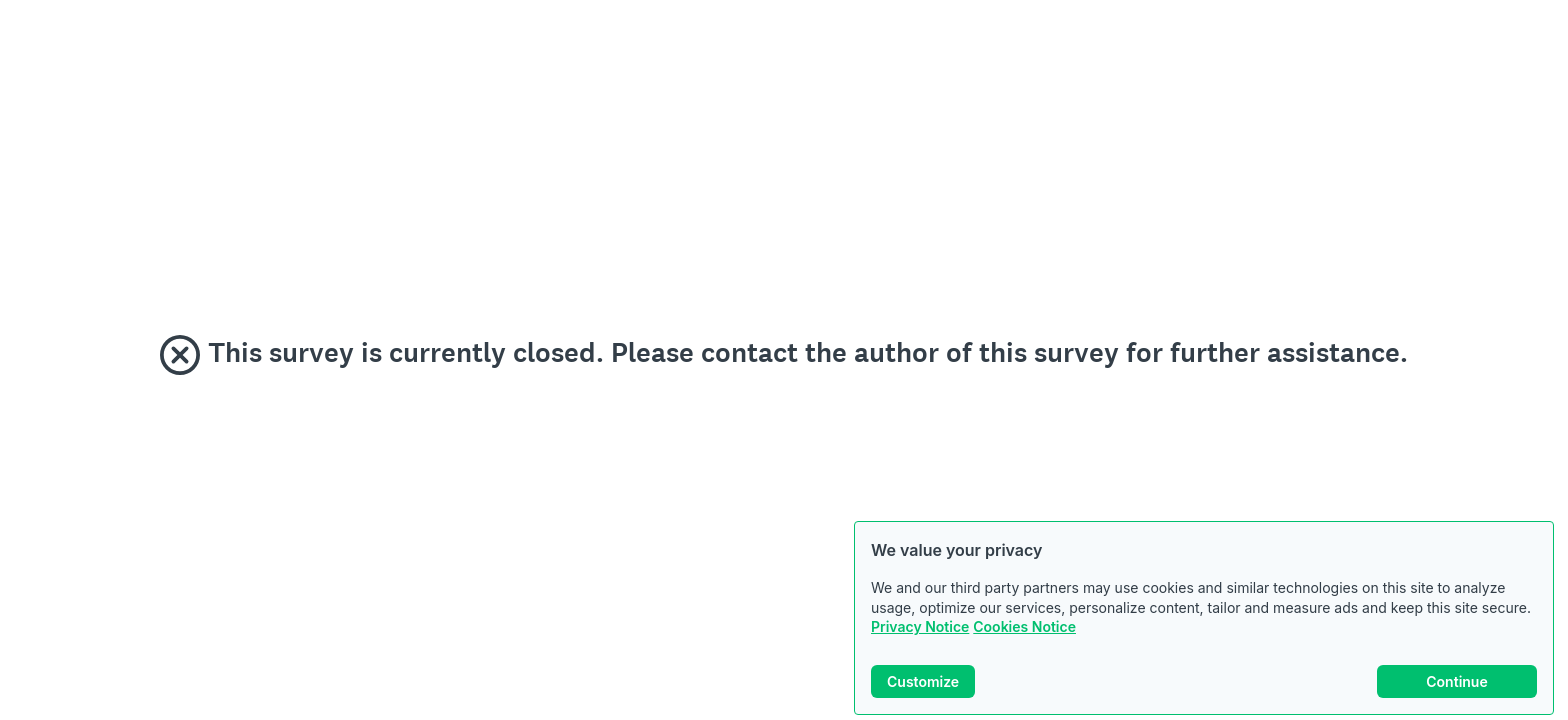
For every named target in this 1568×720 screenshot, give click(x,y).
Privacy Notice (920, 626)
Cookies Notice (1024, 626)
